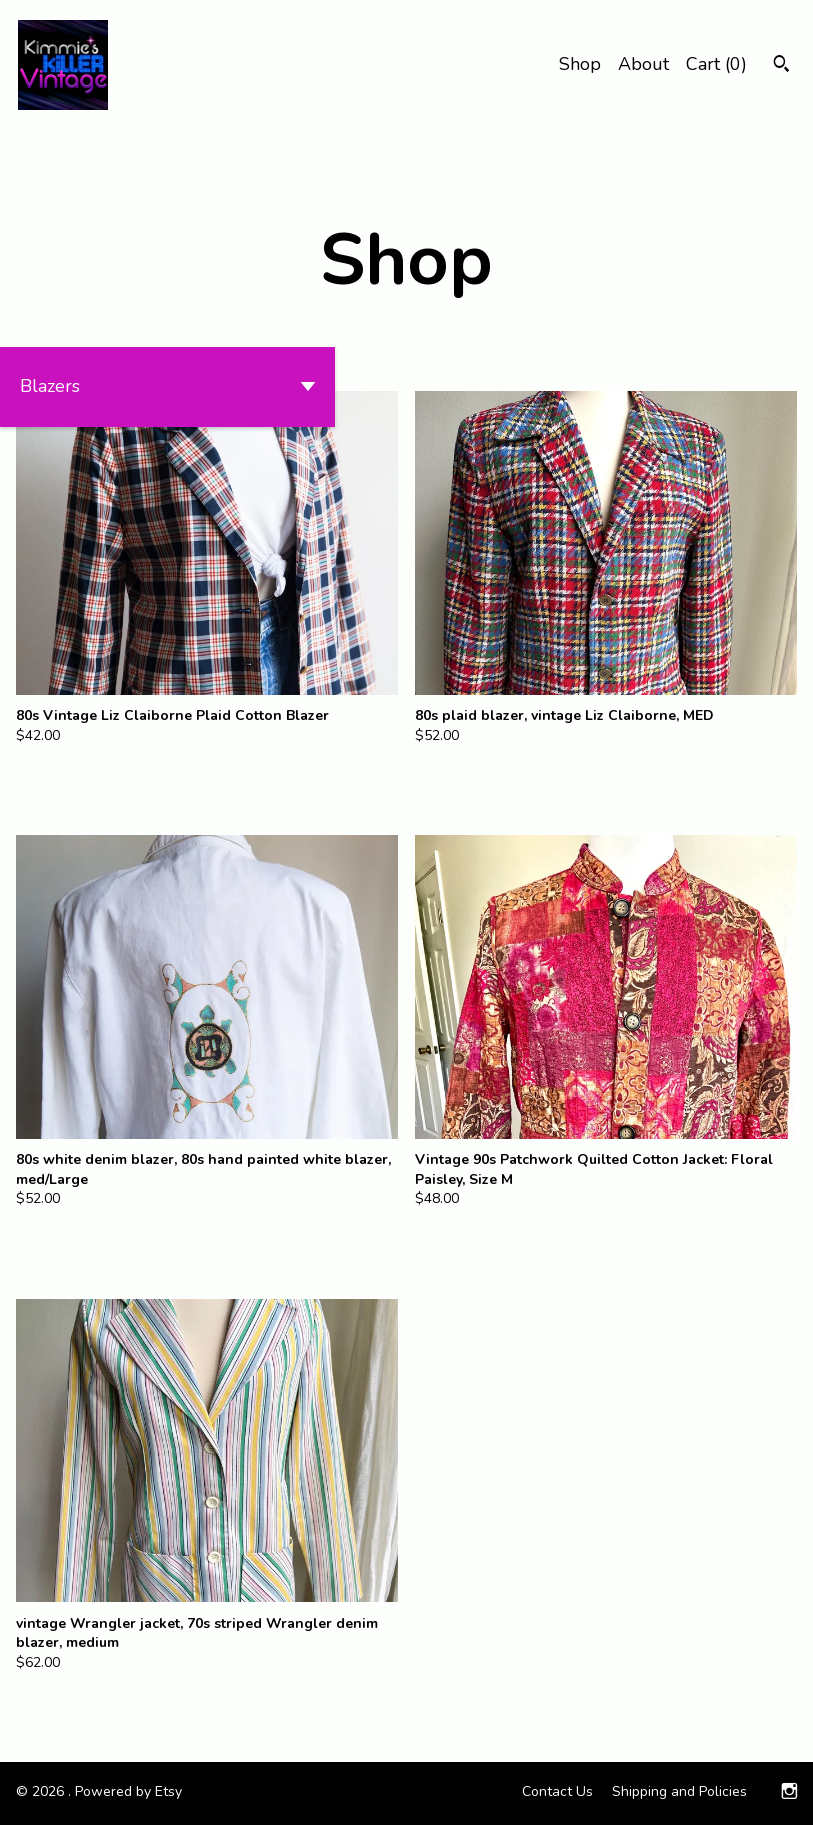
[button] (167, 387)
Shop (580, 64)
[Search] (781, 66)
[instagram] (789, 1793)
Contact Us (557, 1791)
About (643, 64)
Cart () (716, 64)
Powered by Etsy (128, 1791)
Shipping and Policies (679, 1791)
